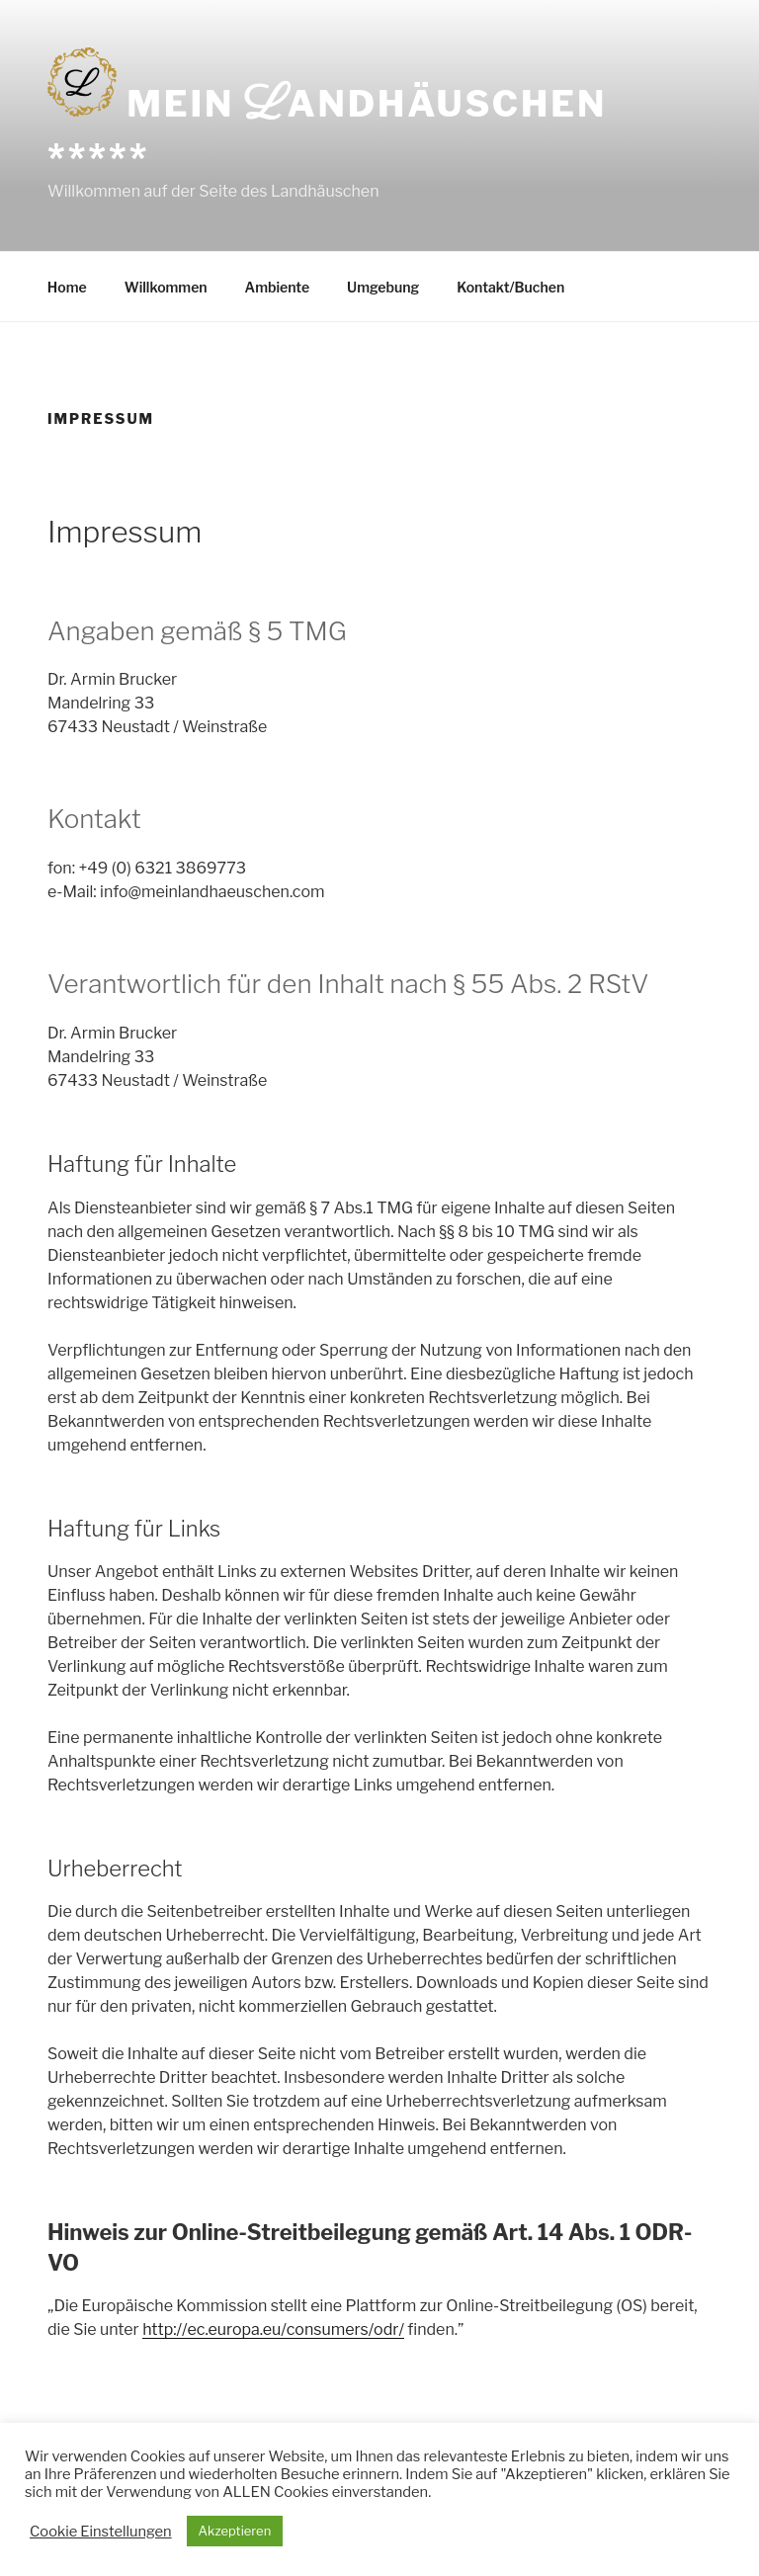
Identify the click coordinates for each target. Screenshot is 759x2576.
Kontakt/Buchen (510, 287)
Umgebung (383, 287)
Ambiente (277, 287)
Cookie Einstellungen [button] (101, 2531)
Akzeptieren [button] (235, 2530)
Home (67, 287)
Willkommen (166, 287)
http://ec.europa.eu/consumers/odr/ (273, 2329)
